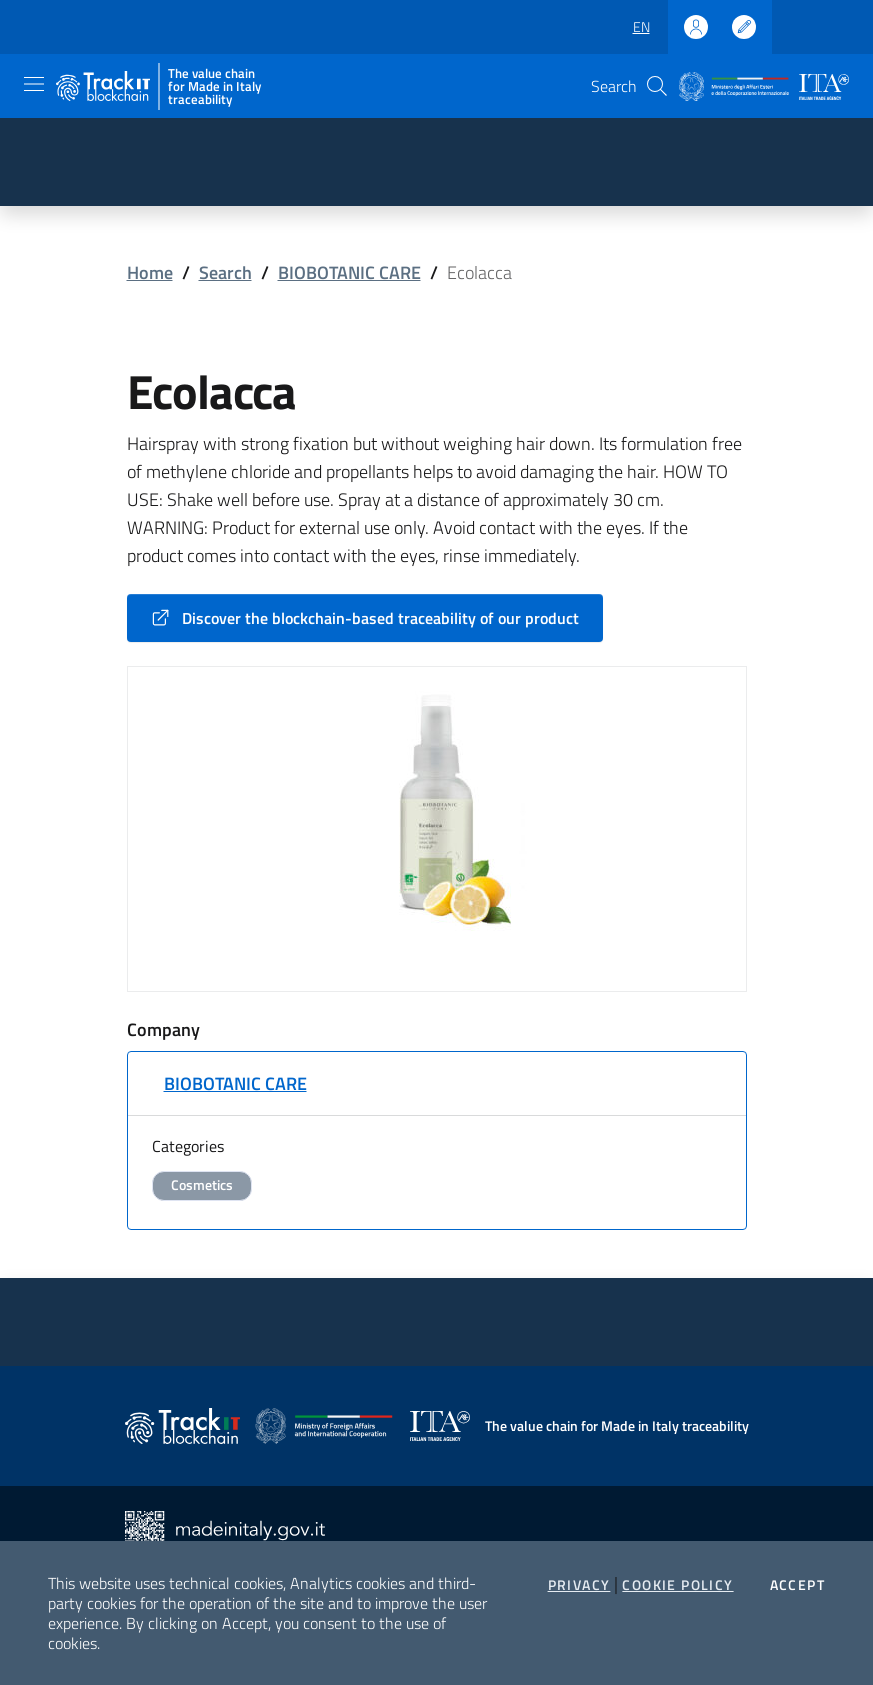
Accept (797, 1585)
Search (225, 272)
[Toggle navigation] (34, 84)
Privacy (579, 1585)
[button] (657, 86)
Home (150, 272)
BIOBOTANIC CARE (349, 272)
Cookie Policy (677, 1585)
